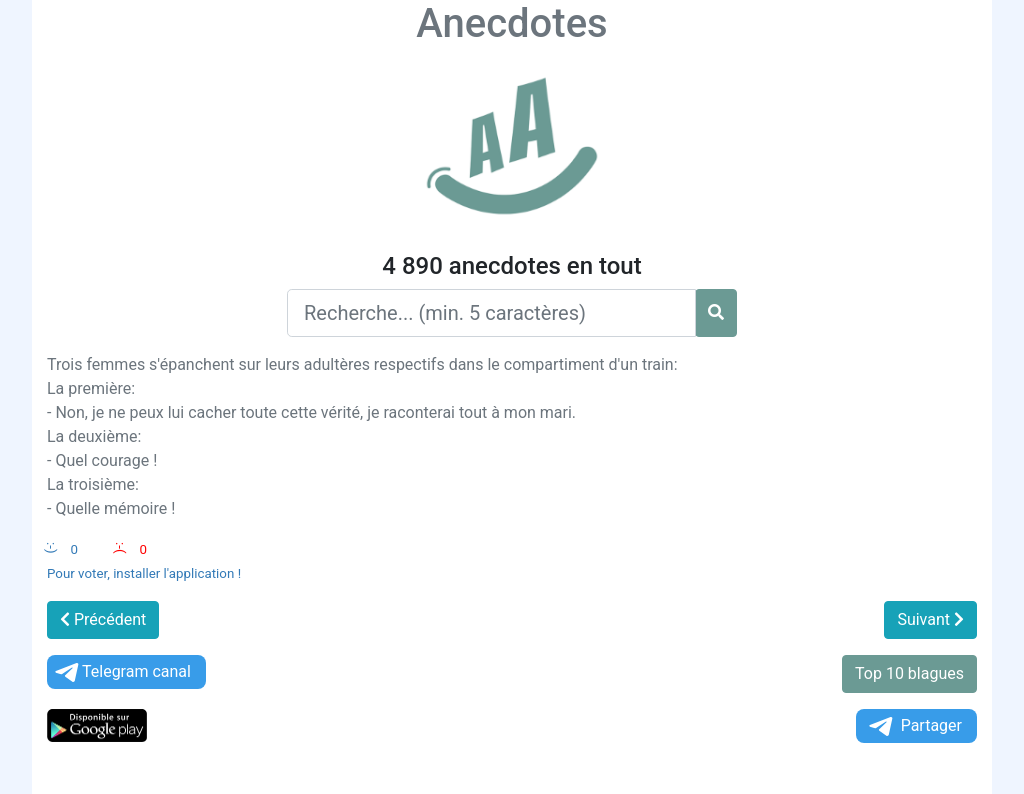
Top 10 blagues (909, 673)
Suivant (930, 619)
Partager (914, 726)
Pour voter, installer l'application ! (144, 573)
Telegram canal (121, 672)
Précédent (103, 619)
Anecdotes (511, 23)
